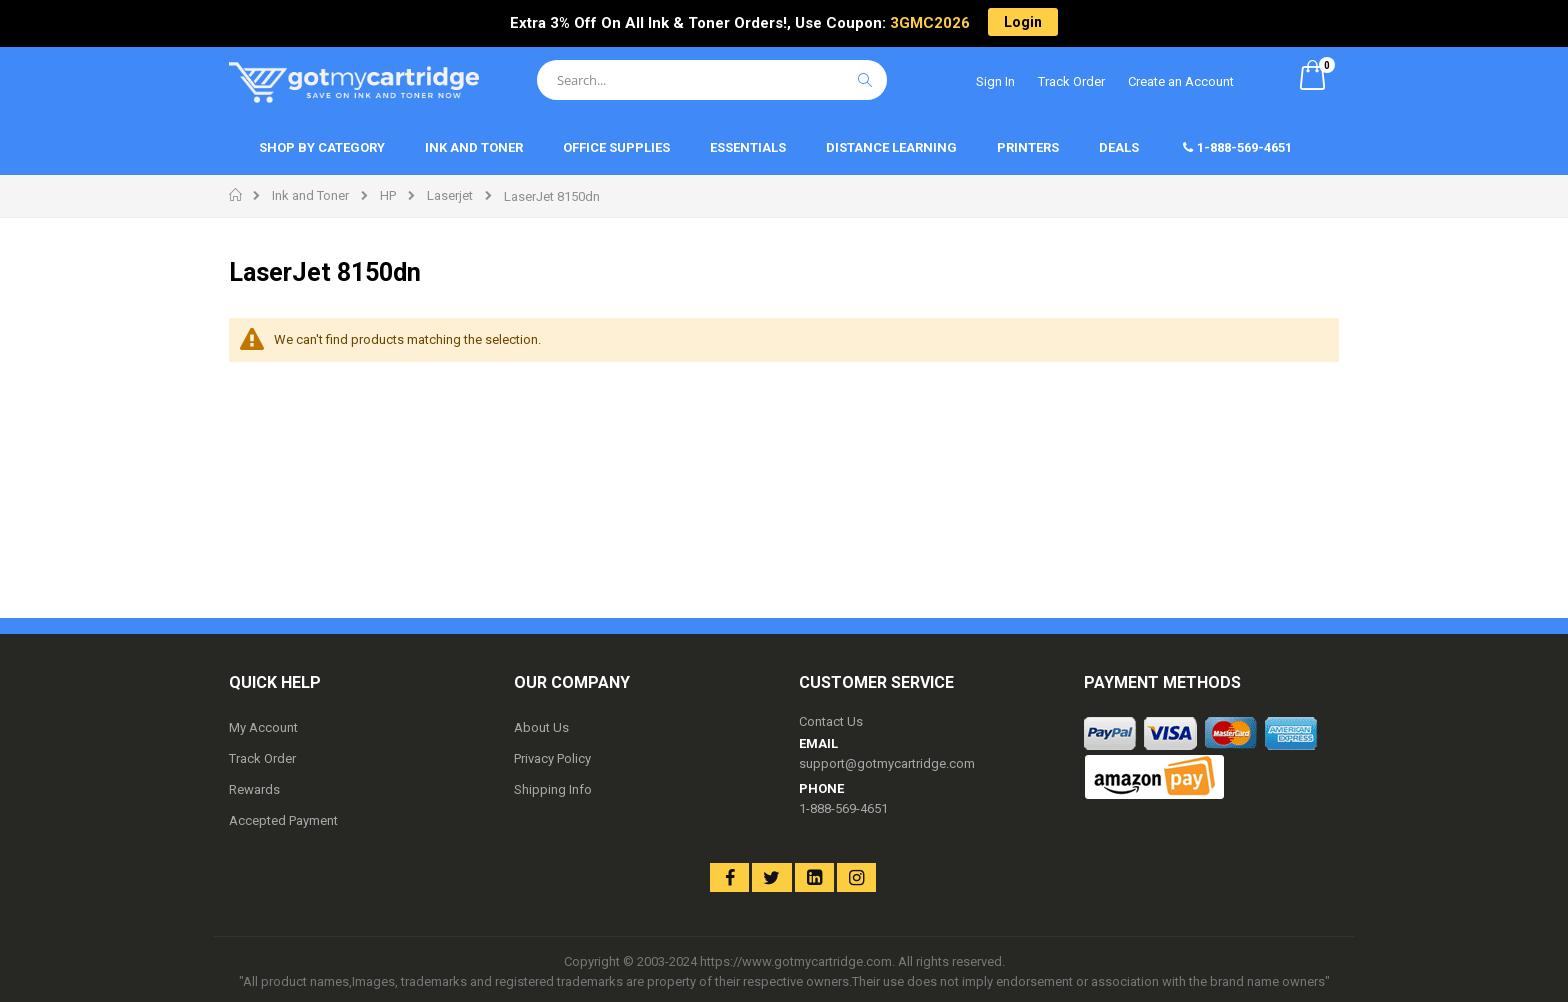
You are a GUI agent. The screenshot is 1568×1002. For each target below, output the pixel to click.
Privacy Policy (552, 758)
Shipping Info (553, 789)
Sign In (995, 81)
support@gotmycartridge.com (887, 763)
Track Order (1071, 81)
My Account (263, 727)
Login (1023, 22)
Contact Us (831, 721)
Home (236, 195)
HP (388, 195)
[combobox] (712, 80)
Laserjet (450, 195)
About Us (541, 727)
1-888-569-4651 (843, 808)
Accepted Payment (283, 820)
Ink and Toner (310, 195)
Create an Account (1181, 81)
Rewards (254, 789)
